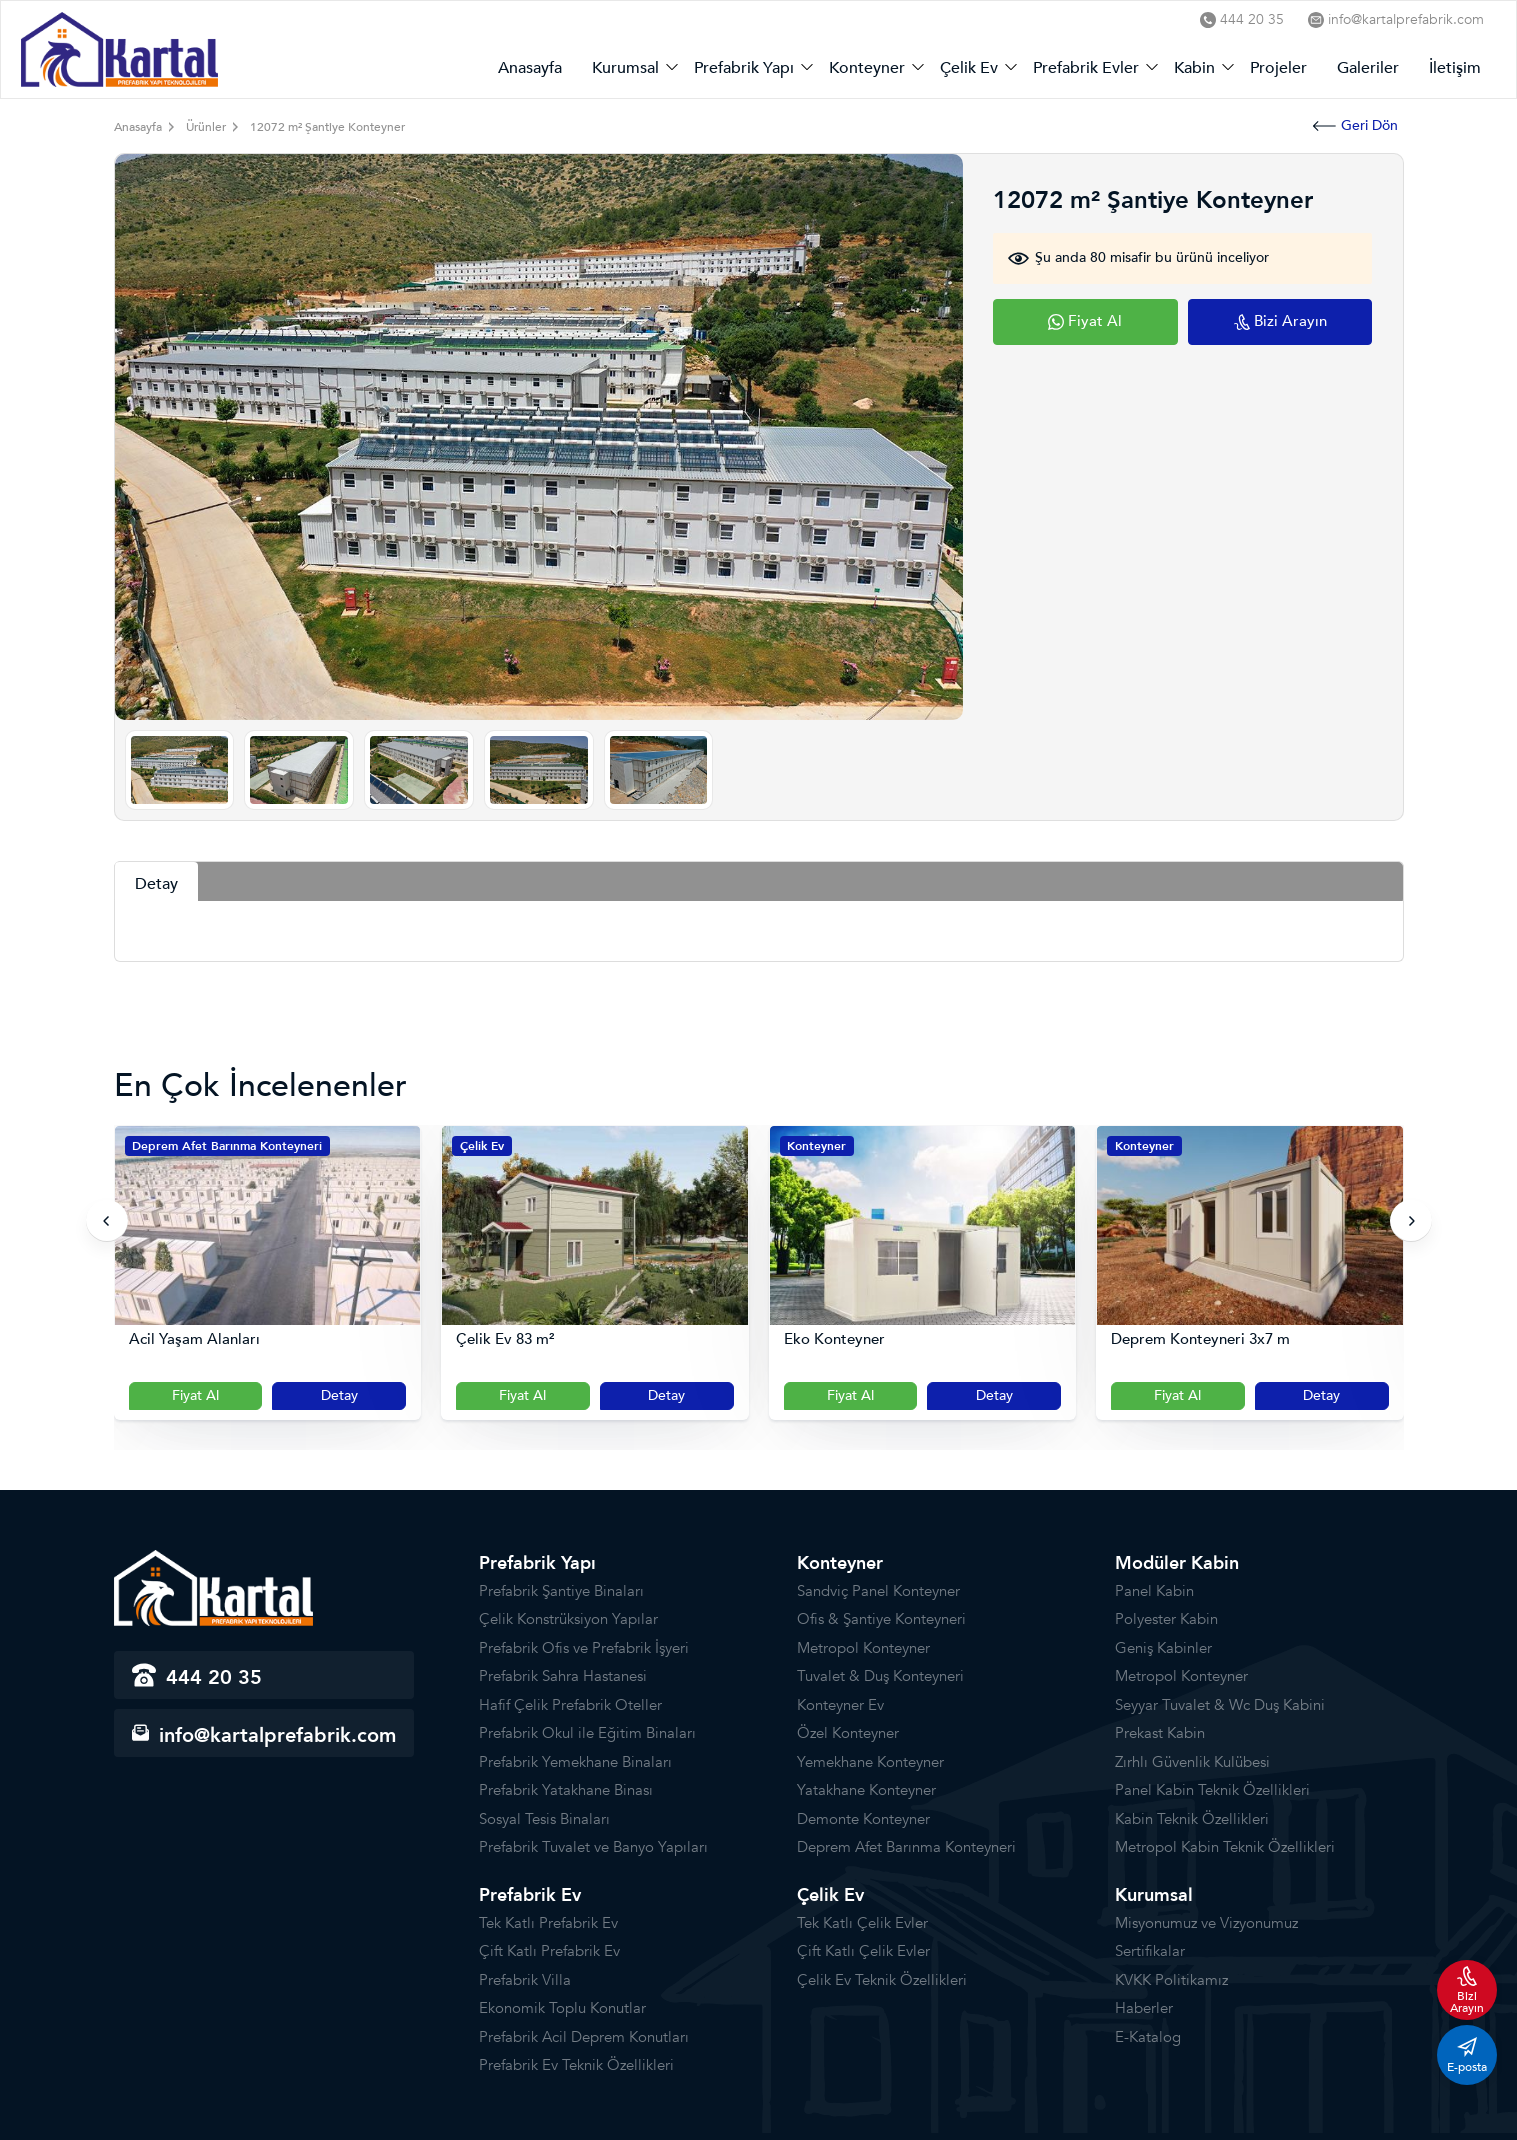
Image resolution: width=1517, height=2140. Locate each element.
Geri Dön (1355, 125)
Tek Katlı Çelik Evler (862, 1923)
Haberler (1144, 2008)
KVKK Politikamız (1171, 1980)
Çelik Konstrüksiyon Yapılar (568, 1619)
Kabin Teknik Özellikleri (1192, 1819)
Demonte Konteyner (863, 1819)
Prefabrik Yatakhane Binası (566, 1790)
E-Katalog (1148, 2037)
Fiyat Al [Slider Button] (195, 1395)
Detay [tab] (156, 884)
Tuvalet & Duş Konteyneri (880, 1676)
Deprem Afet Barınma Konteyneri (227, 1146)
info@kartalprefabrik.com (1396, 19)
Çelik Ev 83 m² (505, 1339)
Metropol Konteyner (863, 1648)
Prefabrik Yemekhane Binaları (575, 1762)
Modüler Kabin (1177, 1563)
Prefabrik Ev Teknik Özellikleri (576, 2065)
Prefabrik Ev (530, 1895)
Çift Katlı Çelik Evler (863, 1951)
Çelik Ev (969, 68)
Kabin (1194, 68)
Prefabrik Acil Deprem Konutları (584, 2037)
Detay (339, 1395)
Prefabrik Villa (525, 1980)
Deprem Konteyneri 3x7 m (1200, 1339)
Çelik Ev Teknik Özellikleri (882, 1980)
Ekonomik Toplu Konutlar (562, 2008)
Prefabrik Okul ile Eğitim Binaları (587, 1733)
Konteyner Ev (840, 1705)
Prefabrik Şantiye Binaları (561, 1591)
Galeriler (1368, 68)
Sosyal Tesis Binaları (544, 1819)
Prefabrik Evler (1086, 68)
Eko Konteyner (834, 1339)
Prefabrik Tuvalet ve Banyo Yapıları (593, 1847)
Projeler (1278, 68)
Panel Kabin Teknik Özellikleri (1212, 1790)
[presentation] (107, 1221)
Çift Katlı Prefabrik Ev (549, 1951)
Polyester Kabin (1166, 1619)
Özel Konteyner (848, 1733)
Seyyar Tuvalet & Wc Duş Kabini (1220, 1705)
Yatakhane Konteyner (866, 1790)
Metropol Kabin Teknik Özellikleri (1225, 1847)
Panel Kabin (1154, 1591)
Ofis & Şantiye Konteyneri (881, 1619)
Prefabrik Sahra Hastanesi (563, 1676)
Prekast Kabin (1160, 1733)
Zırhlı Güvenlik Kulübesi (1192, 1762)
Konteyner (867, 68)
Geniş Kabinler (1163, 1648)
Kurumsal (625, 68)
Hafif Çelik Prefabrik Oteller (570, 1705)
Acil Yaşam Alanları (194, 1339)
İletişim (1455, 68)
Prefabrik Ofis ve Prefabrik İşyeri (584, 1648)
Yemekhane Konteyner (870, 1762)
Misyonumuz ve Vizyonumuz (1206, 1923)
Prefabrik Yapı (744, 68)
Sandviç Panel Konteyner (878, 1591)
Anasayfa (530, 68)
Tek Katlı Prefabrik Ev (548, 1923)
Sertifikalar (1150, 1951)
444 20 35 (1242, 19)
